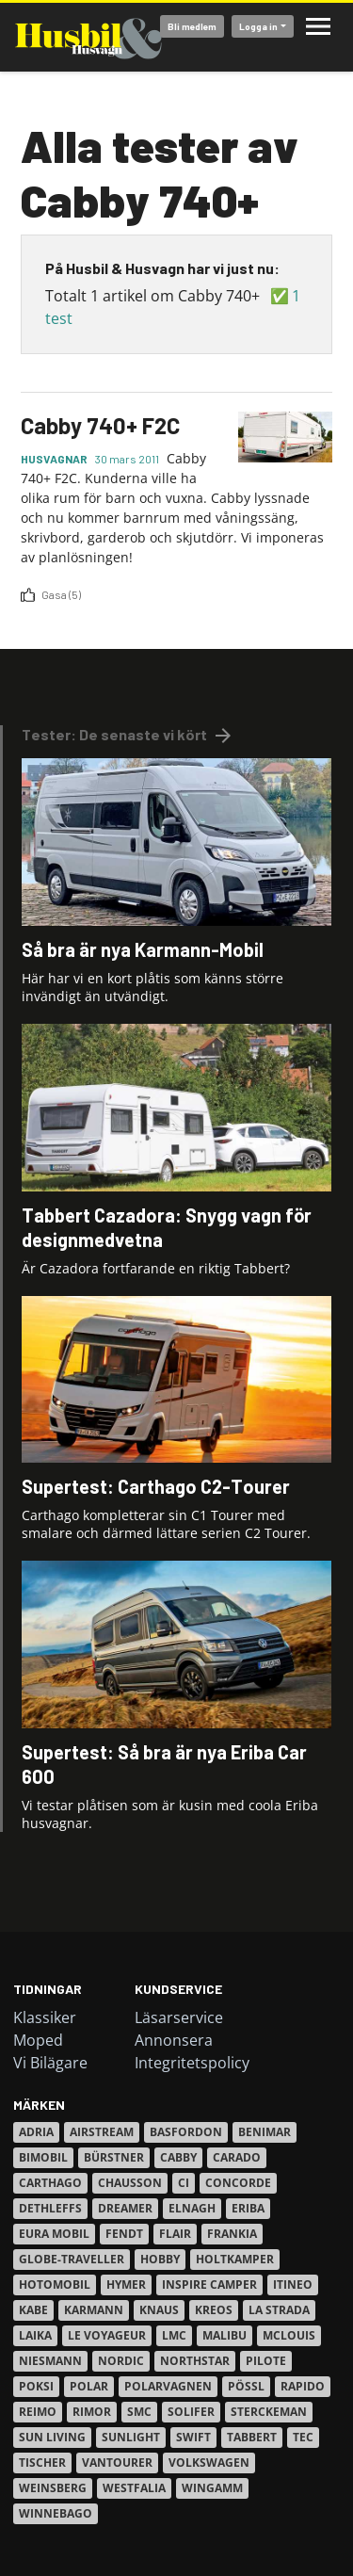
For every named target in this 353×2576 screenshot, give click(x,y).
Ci (183, 2183)
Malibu (224, 2335)
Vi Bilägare (50, 2062)
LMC (174, 2335)
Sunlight (131, 2437)
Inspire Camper (209, 2284)
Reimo (37, 2412)
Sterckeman (269, 2412)
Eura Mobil (54, 2234)
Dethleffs (50, 2208)
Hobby (160, 2259)
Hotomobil (54, 2284)
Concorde (238, 2183)
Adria (36, 2132)
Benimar (264, 2132)
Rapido (303, 2386)
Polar (89, 2386)
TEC (303, 2437)
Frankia (232, 2234)
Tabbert (252, 2437)
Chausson (130, 2183)
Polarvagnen (168, 2386)
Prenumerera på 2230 (28, 611)
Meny (318, 26)
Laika (35, 2335)
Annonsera (174, 2040)
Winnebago (55, 2513)
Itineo (293, 2284)
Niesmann (50, 2361)
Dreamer (125, 2208)
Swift (193, 2437)
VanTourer (117, 2462)
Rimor (91, 2412)
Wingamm (212, 2488)
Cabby (178, 2157)
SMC (139, 2412)
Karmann (93, 2310)
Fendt (124, 2234)
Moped (38, 2040)
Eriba (248, 2208)
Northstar (195, 2361)
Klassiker (44, 2017)
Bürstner (114, 2157)
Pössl (246, 2386)
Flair (175, 2234)
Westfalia (134, 2488)
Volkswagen (208, 2462)
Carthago (50, 2183)
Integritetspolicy (192, 2062)
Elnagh (192, 2208)
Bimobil (43, 2157)
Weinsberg (53, 2488)
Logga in (258, 26)
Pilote (266, 2361)
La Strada (279, 2310)
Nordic (121, 2361)
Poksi (36, 2386)
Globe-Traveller (71, 2259)
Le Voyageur (107, 2335)
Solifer (191, 2412)
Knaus (159, 2310)
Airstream (102, 2132)
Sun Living (52, 2437)
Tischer (42, 2462)
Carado (237, 2157)
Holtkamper (235, 2259)
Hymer (126, 2284)
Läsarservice (179, 2017)
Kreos (214, 2310)
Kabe (33, 2310)
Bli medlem (192, 26)
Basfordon (186, 2132)
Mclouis (289, 2335)
